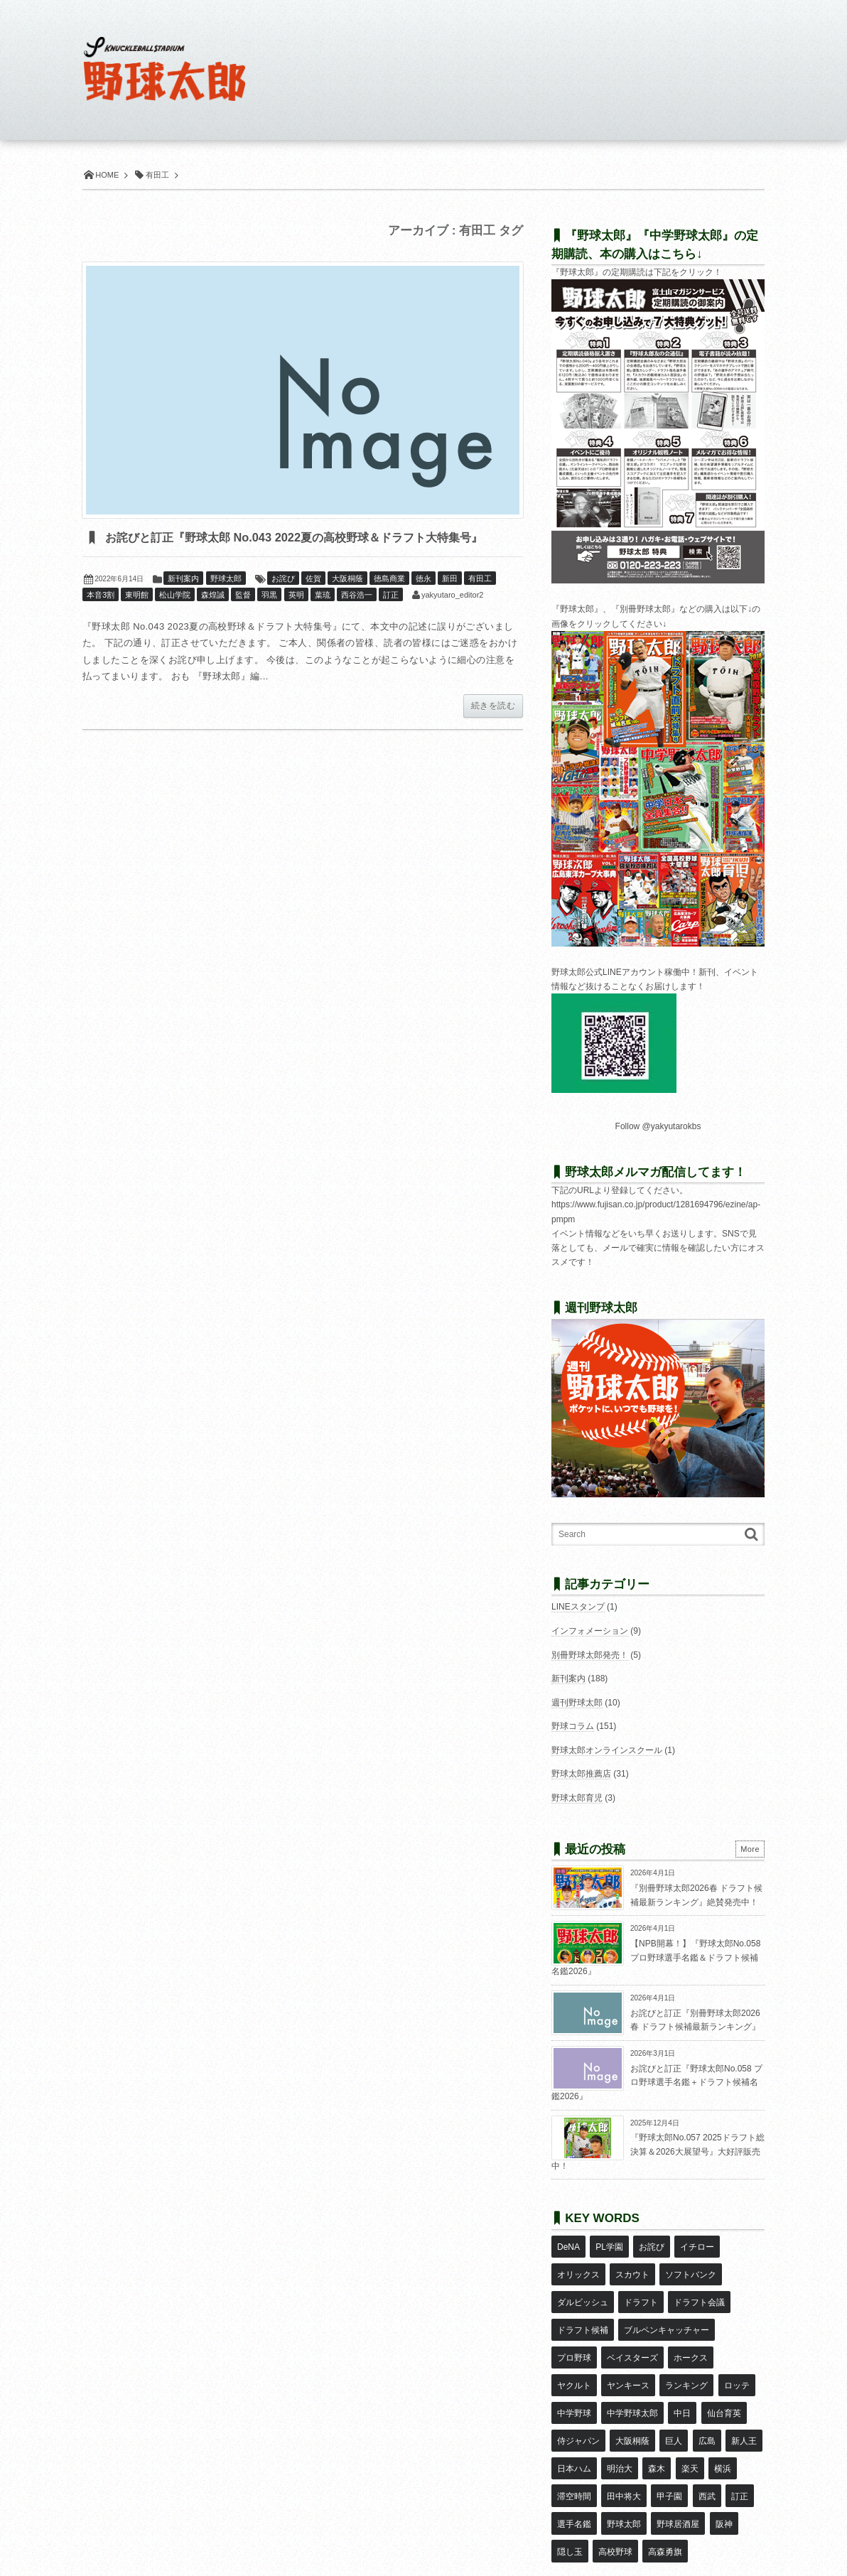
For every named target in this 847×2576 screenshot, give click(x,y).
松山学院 (174, 618)
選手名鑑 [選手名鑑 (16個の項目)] (728, 2430)
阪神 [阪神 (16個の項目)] (672, 2451)
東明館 (137, 618)
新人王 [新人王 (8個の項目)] (683, 2388)
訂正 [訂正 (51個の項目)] (687, 2430)
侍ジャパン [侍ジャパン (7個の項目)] (726, 2368)
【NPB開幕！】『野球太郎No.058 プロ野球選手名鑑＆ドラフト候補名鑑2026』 (655, 1957)
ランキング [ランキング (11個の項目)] (636, 2347)
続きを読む (493, 729)
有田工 (480, 602)
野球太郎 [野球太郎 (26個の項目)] (574, 2451)
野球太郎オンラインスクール (606, 1750)
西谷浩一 (356, 618)
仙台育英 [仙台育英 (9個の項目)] (673, 2368)
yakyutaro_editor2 (452, 618)
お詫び (283, 602)
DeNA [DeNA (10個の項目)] (568, 2244)
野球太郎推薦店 (581, 1774)
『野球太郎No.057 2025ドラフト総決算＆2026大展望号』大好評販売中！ (658, 2151)
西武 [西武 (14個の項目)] (655, 2430)
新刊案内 (183, 602)
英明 (296, 618)
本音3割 (100, 618)
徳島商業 (389, 602)
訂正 (391, 618)
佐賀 (313, 602)
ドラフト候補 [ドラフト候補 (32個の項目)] (582, 2306)
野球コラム (572, 1726)
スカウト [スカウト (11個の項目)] (632, 2265)
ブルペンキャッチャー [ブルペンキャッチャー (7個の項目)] (665, 2306)
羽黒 (269, 618)
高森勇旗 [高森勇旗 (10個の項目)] (623, 2472)
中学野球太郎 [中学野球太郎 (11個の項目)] (582, 2368)
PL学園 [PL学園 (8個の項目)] (608, 2244)
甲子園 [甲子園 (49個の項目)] (619, 2430)
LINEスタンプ (578, 1607)
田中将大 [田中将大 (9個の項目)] (574, 2430)
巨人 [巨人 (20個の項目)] (614, 2388)
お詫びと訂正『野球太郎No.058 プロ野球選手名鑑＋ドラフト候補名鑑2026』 (656, 2082)
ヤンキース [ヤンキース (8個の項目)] (578, 2347)
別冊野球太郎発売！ (589, 1655)
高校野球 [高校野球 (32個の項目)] (574, 2472)
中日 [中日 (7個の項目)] (631, 2368)
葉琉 (322, 618)
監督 (243, 618)
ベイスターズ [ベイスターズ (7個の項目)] (631, 2327)
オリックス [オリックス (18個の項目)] (578, 2265)
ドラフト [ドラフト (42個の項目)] (640, 2285)
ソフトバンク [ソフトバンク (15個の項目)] (690, 2265)
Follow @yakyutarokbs (658, 1126)
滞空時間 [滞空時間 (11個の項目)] (711, 2409)
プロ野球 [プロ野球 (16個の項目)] (574, 2327)
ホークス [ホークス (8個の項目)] (690, 2327)
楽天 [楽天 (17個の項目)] (638, 2409)
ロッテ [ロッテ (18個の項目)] (685, 2347)
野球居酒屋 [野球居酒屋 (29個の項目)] (627, 2451)
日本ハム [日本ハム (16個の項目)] (728, 2388)
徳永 (423, 602)
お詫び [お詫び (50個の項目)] (650, 2244)
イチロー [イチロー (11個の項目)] (696, 2244)
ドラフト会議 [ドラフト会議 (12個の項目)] (698, 2285)
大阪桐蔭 (347, 602)
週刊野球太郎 (577, 1703)
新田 (450, 602)
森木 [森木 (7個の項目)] (606, 2409)
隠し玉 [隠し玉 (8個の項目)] (709, 2451)
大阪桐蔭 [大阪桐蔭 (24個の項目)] (574, 2388)
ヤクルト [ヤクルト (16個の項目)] (739, 2327)
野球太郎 (226, 602)
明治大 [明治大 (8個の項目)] (570, 2409)
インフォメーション (589, 1631)
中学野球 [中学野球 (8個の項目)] (730, 2347)
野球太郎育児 (577, 1798)
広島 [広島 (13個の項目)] (647, 2388)
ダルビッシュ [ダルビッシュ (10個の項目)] (582, 2285)
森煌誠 (213, 618)
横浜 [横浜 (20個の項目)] (670, 2409)
